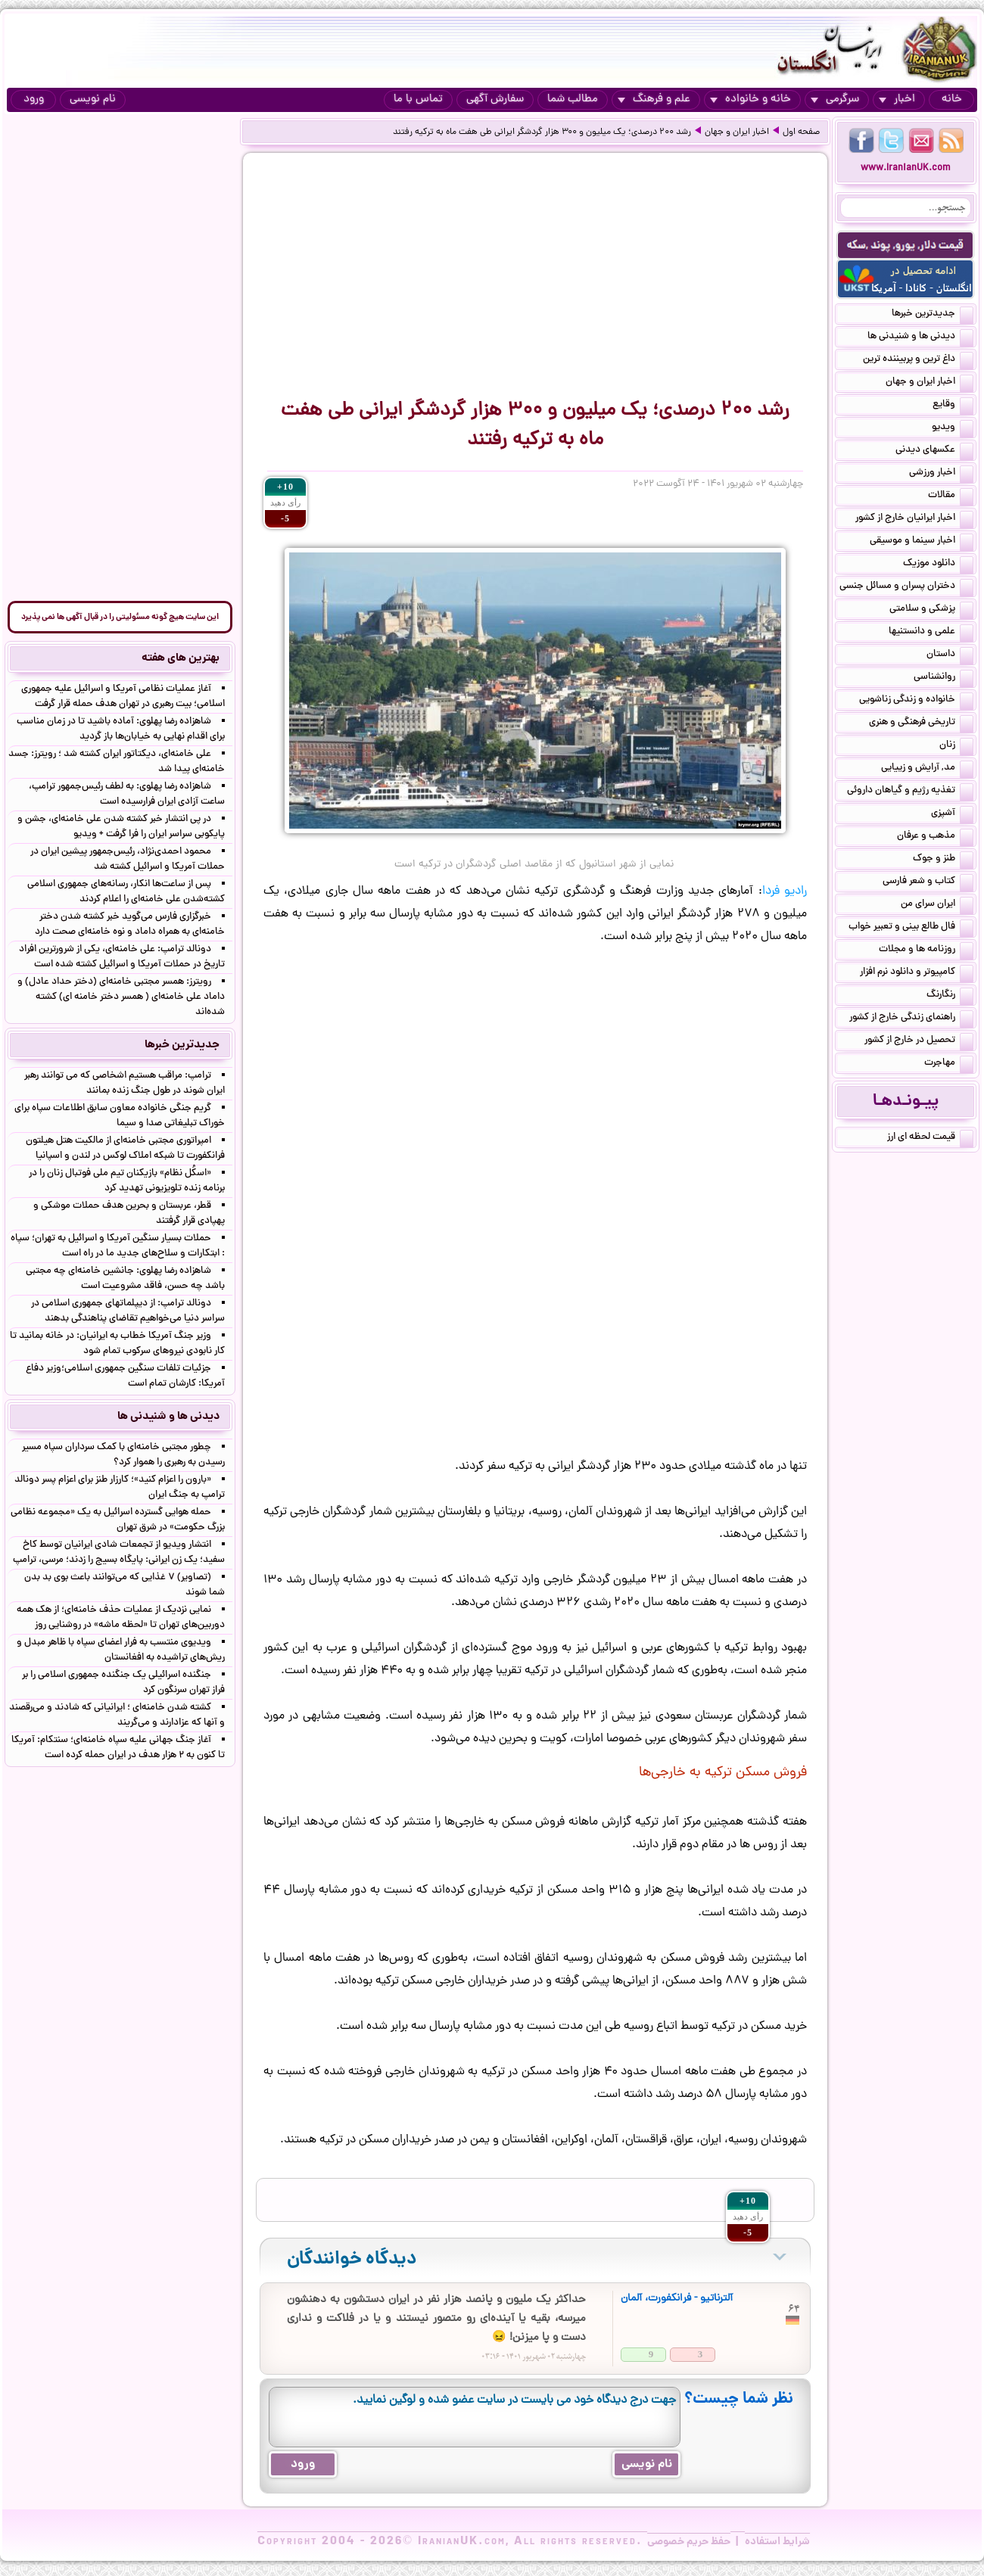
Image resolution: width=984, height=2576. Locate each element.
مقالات (950, 496)
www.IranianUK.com (906, 168)
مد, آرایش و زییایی (927, 769)
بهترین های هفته (181, 658)
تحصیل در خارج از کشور (918, 1041)
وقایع (953, 405)
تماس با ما (418, 99)
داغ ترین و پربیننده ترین (918, 360)
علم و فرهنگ (654, 99)
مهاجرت (948, 1064)
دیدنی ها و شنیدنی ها (920, 337)
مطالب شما (572, 99)
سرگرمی (835, 99)
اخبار (897, 99)
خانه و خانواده (750, 99)
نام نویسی (93, 99)
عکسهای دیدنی (934, 451)
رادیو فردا (784, 891)
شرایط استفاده (777, 2542)
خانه (952, 99)
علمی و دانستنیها (931, 632)
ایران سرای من (937, 905)
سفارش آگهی (495, 99)
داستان (949, 655)
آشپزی (952, 814)
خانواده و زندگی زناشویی (916, 700)
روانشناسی (943, 678)
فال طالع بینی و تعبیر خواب (911, 927)
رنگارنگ (949, 996)
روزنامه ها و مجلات (926, 950)
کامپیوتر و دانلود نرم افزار (916, 973)
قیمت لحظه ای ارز (930, 1138)
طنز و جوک (943, 859)
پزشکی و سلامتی (931, 610)
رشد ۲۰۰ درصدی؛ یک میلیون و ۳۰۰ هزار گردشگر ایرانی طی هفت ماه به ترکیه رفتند (542, 132)
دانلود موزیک (938, 564)
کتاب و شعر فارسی (928, 882)
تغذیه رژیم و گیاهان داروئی (910, 791)
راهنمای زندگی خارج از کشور (911, 1018)
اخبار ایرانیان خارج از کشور (914, 519)
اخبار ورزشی (941, 473)
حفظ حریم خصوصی (688, 2542)
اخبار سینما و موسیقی (921, 542)
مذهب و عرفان (935, 837)
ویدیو (952, 428)
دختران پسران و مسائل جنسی (906, 587)
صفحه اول (801, 132)
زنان (956, 746)
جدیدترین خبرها (932, 314)
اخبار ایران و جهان (737, 132)
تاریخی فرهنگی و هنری (921, 723)
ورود (33, 99)
